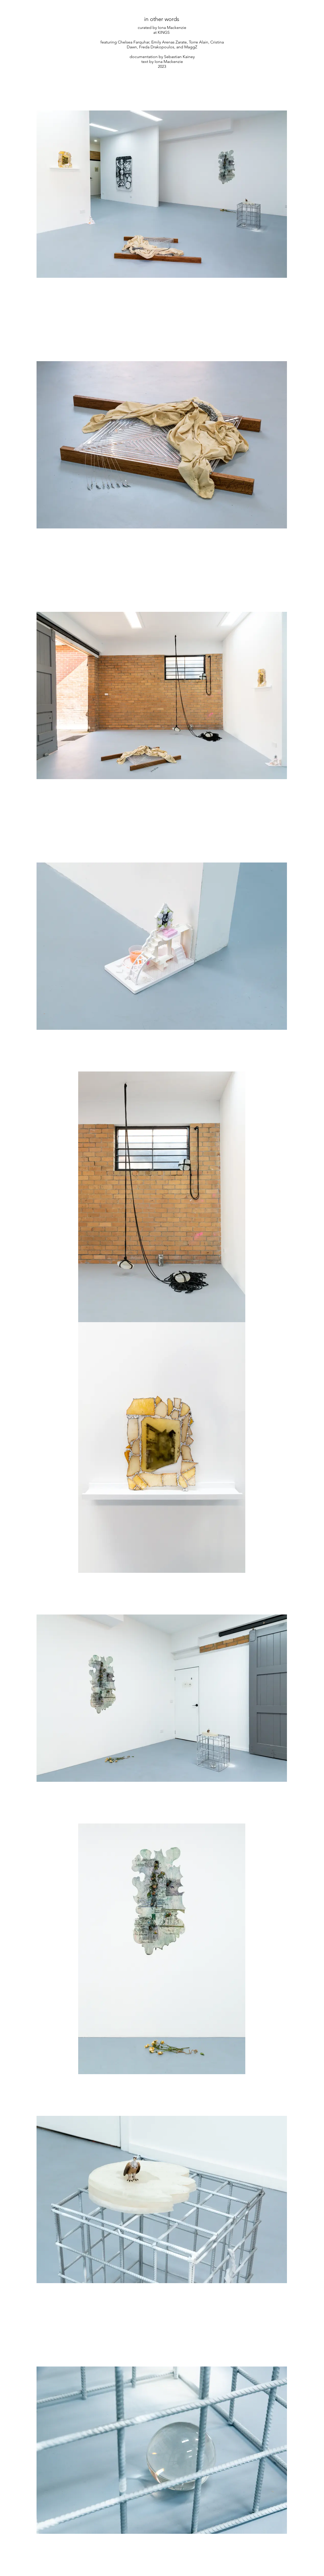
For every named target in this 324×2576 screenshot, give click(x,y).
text (144, 61)
